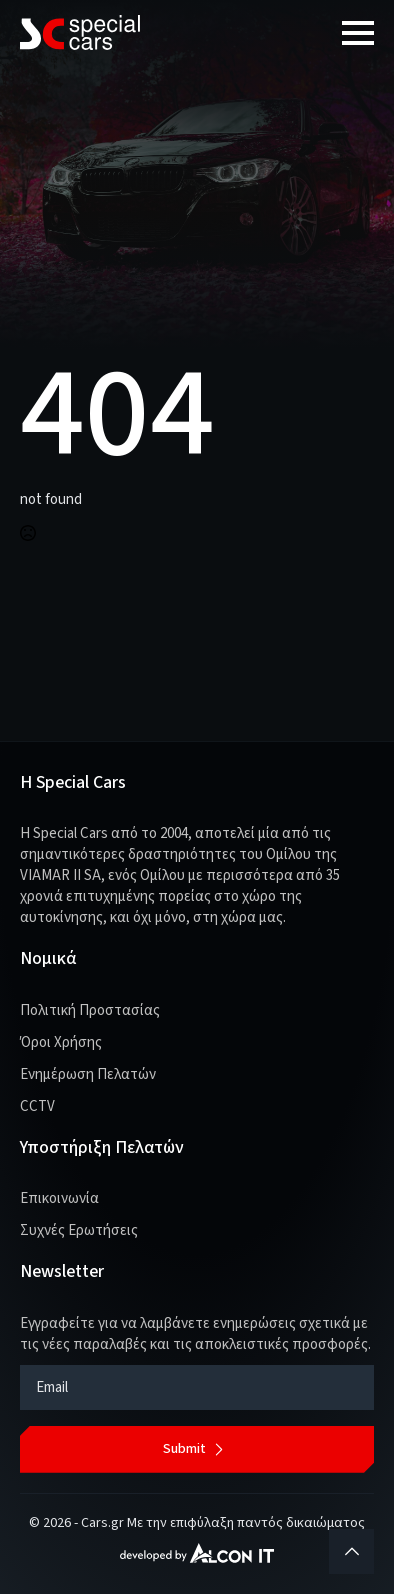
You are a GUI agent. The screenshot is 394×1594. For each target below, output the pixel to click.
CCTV (37, 1106)
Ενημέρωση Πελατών (88, 1074)
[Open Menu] (358, 33)
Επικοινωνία (59, 1198)
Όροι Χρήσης (61, 1042)
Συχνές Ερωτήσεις (79, 1230)
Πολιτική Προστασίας (90, 1010)
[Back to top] (351, 1551)
